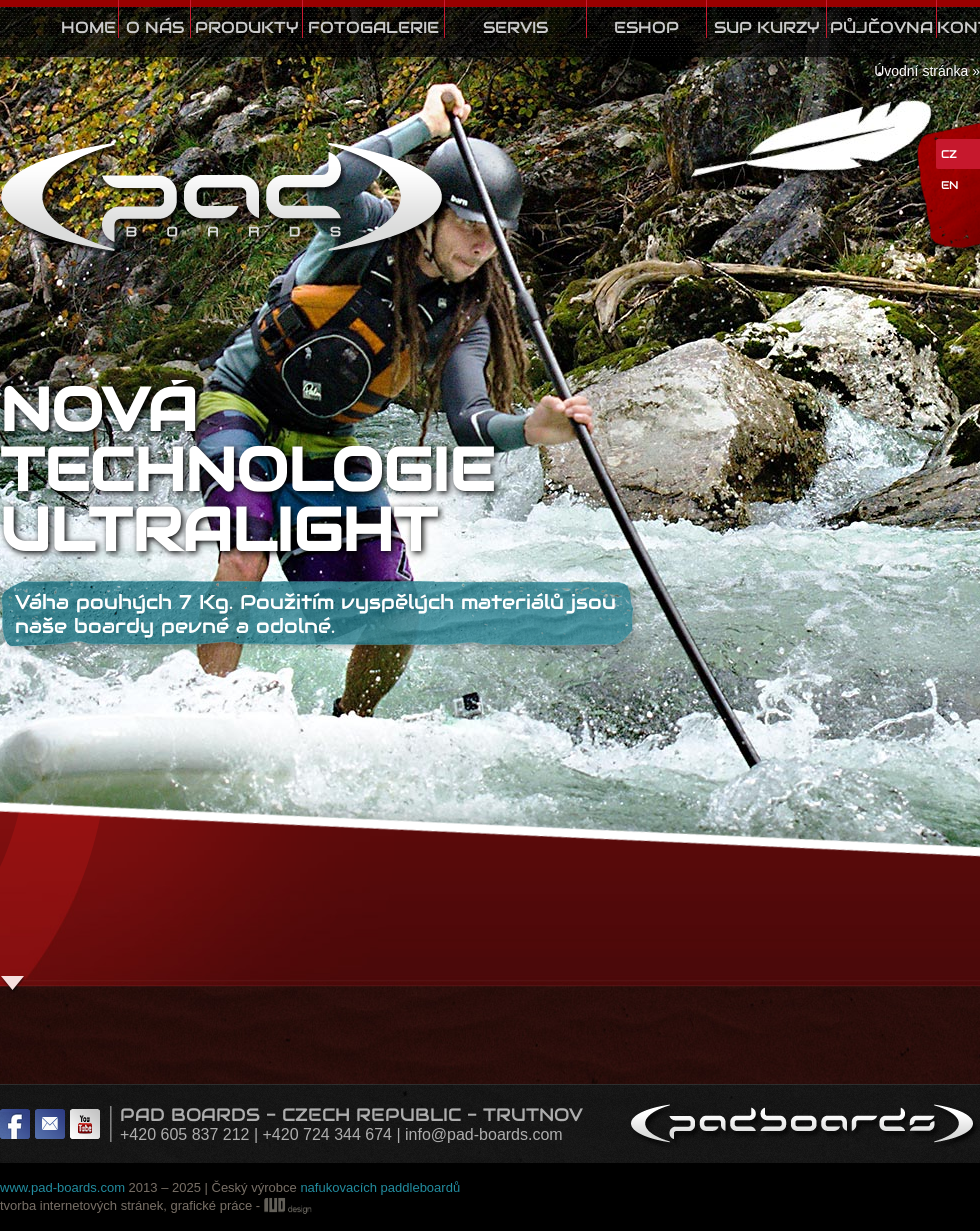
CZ (949, 154)
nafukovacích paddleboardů (380, 1187)
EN (949, 185)
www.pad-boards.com (62, 1187)
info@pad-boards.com (484, 1134)
